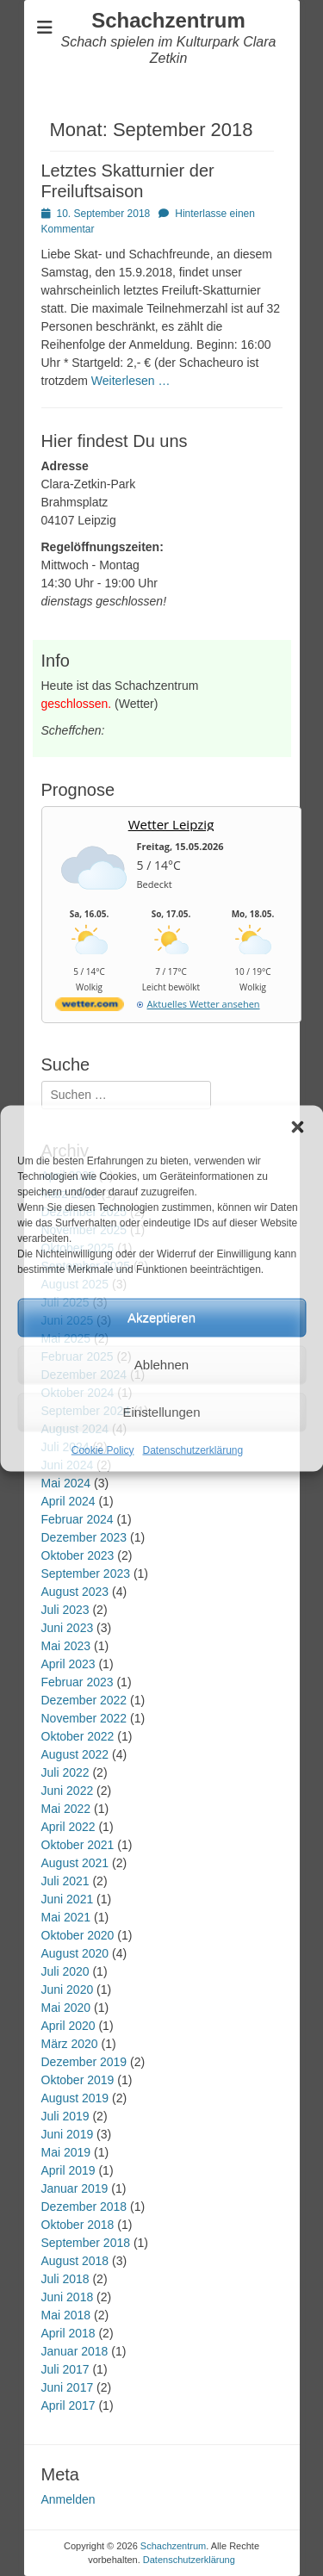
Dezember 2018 (84, 2206)
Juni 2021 (67, 1899)
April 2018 (68, 2333)
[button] (297, 1126)
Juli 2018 (65, 2279)
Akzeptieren (161, 1317)
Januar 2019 (75, 2188)
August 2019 (75, 2098)
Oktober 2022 (78, 1736)
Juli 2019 (65, 2116)
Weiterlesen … (131, 381)
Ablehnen (161, 1364)
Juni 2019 (67, 2134)
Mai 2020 (66, 2007)
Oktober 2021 (78, 1845)
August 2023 (75, 1591)
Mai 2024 (66, 1483)
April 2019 (68, 2170)
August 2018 (75, 2261)
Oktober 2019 (78, 2080)
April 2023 (68, 1664)
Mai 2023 (66, 1646)
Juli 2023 (65, 1610)
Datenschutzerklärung (192, 1449)
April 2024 (68, 1501)
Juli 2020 (65, 1971)
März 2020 (69, 2044)
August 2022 (75, 1754)
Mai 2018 (66, 2315)
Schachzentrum (168, 20)
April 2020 (68, 2026)
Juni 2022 (67, 1790)
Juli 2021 (65, 1881)
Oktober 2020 (78, 1935)
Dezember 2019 (84, 2062)
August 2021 (75, 1863)
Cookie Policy (102, 1449)
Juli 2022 (65, 1772)
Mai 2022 (66, 1809)
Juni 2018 (67, 2297)
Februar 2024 (77, 1519)
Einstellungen (161, 1412)
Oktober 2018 (78, 2224)
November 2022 (84, 1718)
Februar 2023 (77, 1682)
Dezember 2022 (84, 1700)
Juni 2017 (67, 2387)
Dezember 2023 (84, 1537)
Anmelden (68, 2499)
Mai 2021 (66, 1917)
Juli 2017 (65, 2369)
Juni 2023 (67, 1628)
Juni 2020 (67, 1989)
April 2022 (68, 1827)
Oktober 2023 (78, 1555)
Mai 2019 (66, 2152)
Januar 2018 (75, 2351)
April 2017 (68, 2405)
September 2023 (86, 1573)
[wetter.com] (89, 1007)
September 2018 (86, 2243)
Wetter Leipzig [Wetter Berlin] (171, 824)
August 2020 (75, 1953)
